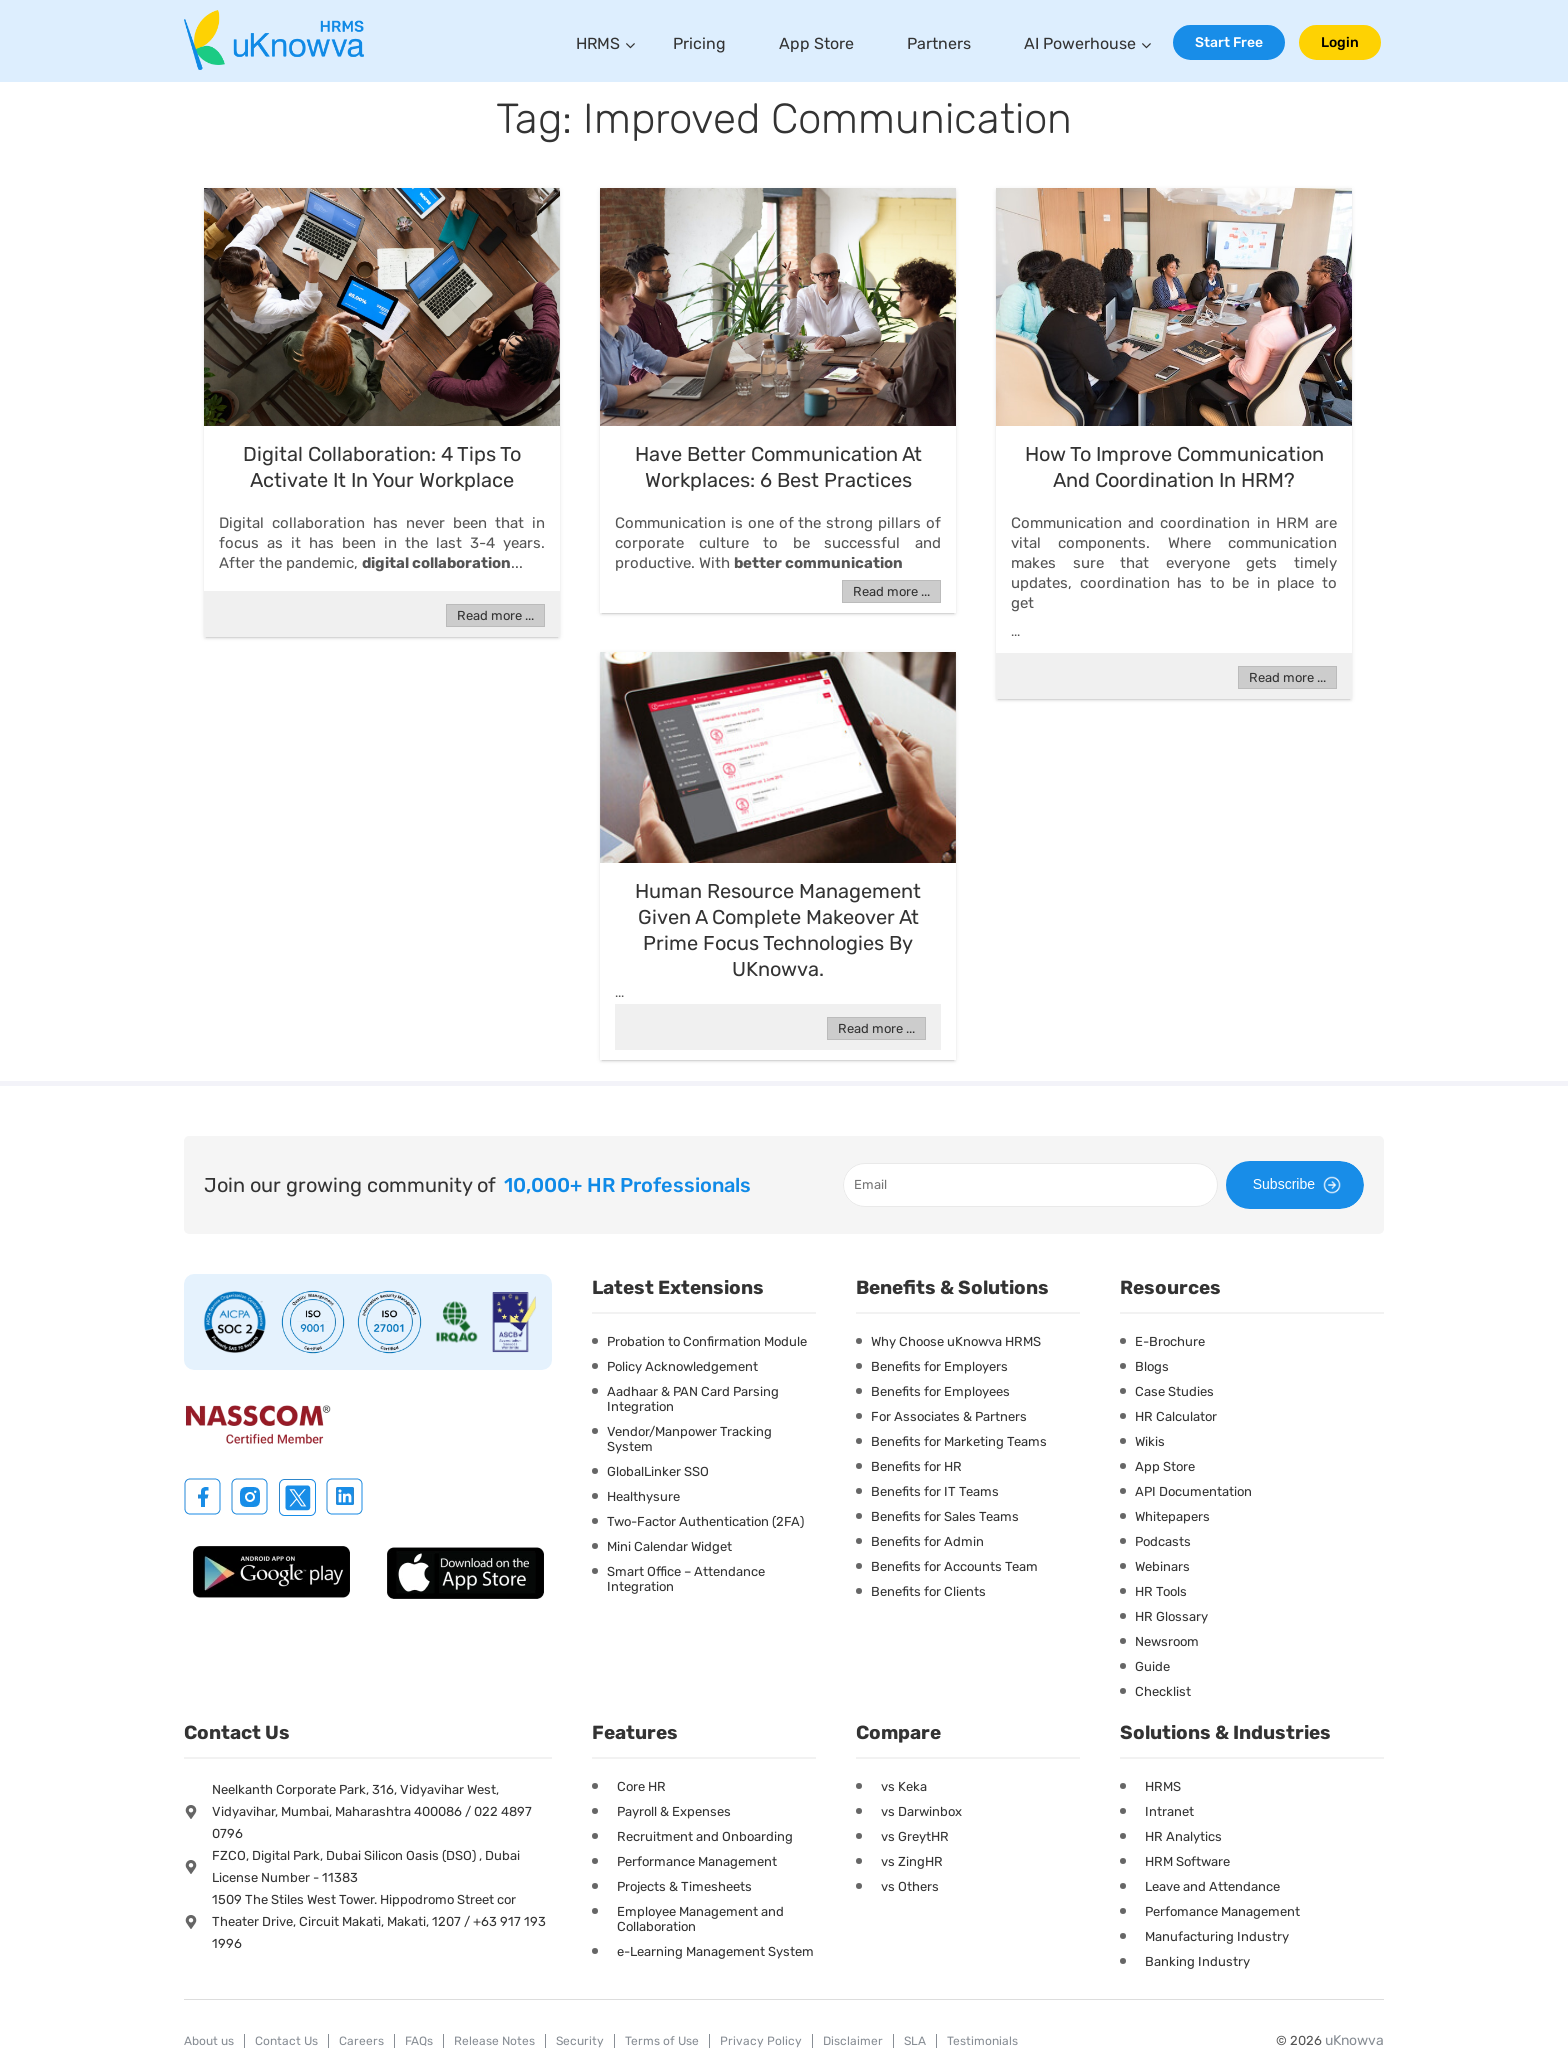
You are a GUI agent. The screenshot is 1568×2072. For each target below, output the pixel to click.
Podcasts (1163, 1541)
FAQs (419, 2041)
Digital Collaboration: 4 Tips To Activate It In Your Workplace (382, 467)
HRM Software (1187, 1861)
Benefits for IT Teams (935, 1491)
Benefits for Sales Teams (945, 1516)
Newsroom (1167, 1641)
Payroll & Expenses (674, 1811)
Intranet (1169, 1811)
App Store (816, 43)
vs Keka (904, 1786)
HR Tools (1161, 1591)
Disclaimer (853, 2041)
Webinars (1162, 1566)
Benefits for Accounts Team (954, 1566)
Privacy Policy (761, 2041)
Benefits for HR (916, 1466)
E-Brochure (1170, 1341)
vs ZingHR (912, 1861)
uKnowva (1354, 2040)
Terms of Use (662, 2041)
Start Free (1229, 42)
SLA (915, 2041)
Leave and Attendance (1212, 1886)
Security (580, 2041)
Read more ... (495, 615)
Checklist (1163, 1691)
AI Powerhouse (1080, 43)
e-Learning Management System (715, 1951)
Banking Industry (1197, 1961)
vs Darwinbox (921, 1811)
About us (209, 2041)
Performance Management (697, 1861)
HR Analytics (1183, 1836)
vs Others (910, 1886)
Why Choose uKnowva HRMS (956, 1341)
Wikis (1150, 1441)
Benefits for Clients (928, 1591)
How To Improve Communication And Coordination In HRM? (1174, 467)
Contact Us (286, 2041)
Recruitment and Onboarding (705, 1836)
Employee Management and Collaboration (700, 1919)
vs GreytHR (915, 1836)
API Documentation (1193, 1491)
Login (1340, 42)
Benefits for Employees (940, 1391)
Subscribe (1300, 1185)
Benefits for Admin (927, 1541)
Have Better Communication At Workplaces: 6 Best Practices (778, 467)
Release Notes (494, 2041)
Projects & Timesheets (684, 1886)
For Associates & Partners (949, 1416)
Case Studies (1174, 1391)
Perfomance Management (1222, 1911)
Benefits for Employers (939, 1366)
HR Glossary (1171, 1616)
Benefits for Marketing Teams (959, 1441)
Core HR (641, 1786)
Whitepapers (1172, 1516)
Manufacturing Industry (1217, 1936)
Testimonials (982, 2041)
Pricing (699, 43)
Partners (939, 43)
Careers (361, 2041)
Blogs (1152, 1366)
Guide (1152, 1666)
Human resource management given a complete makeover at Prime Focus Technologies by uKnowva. (778, 930)
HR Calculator (1176, 1416)
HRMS (598, 43)
